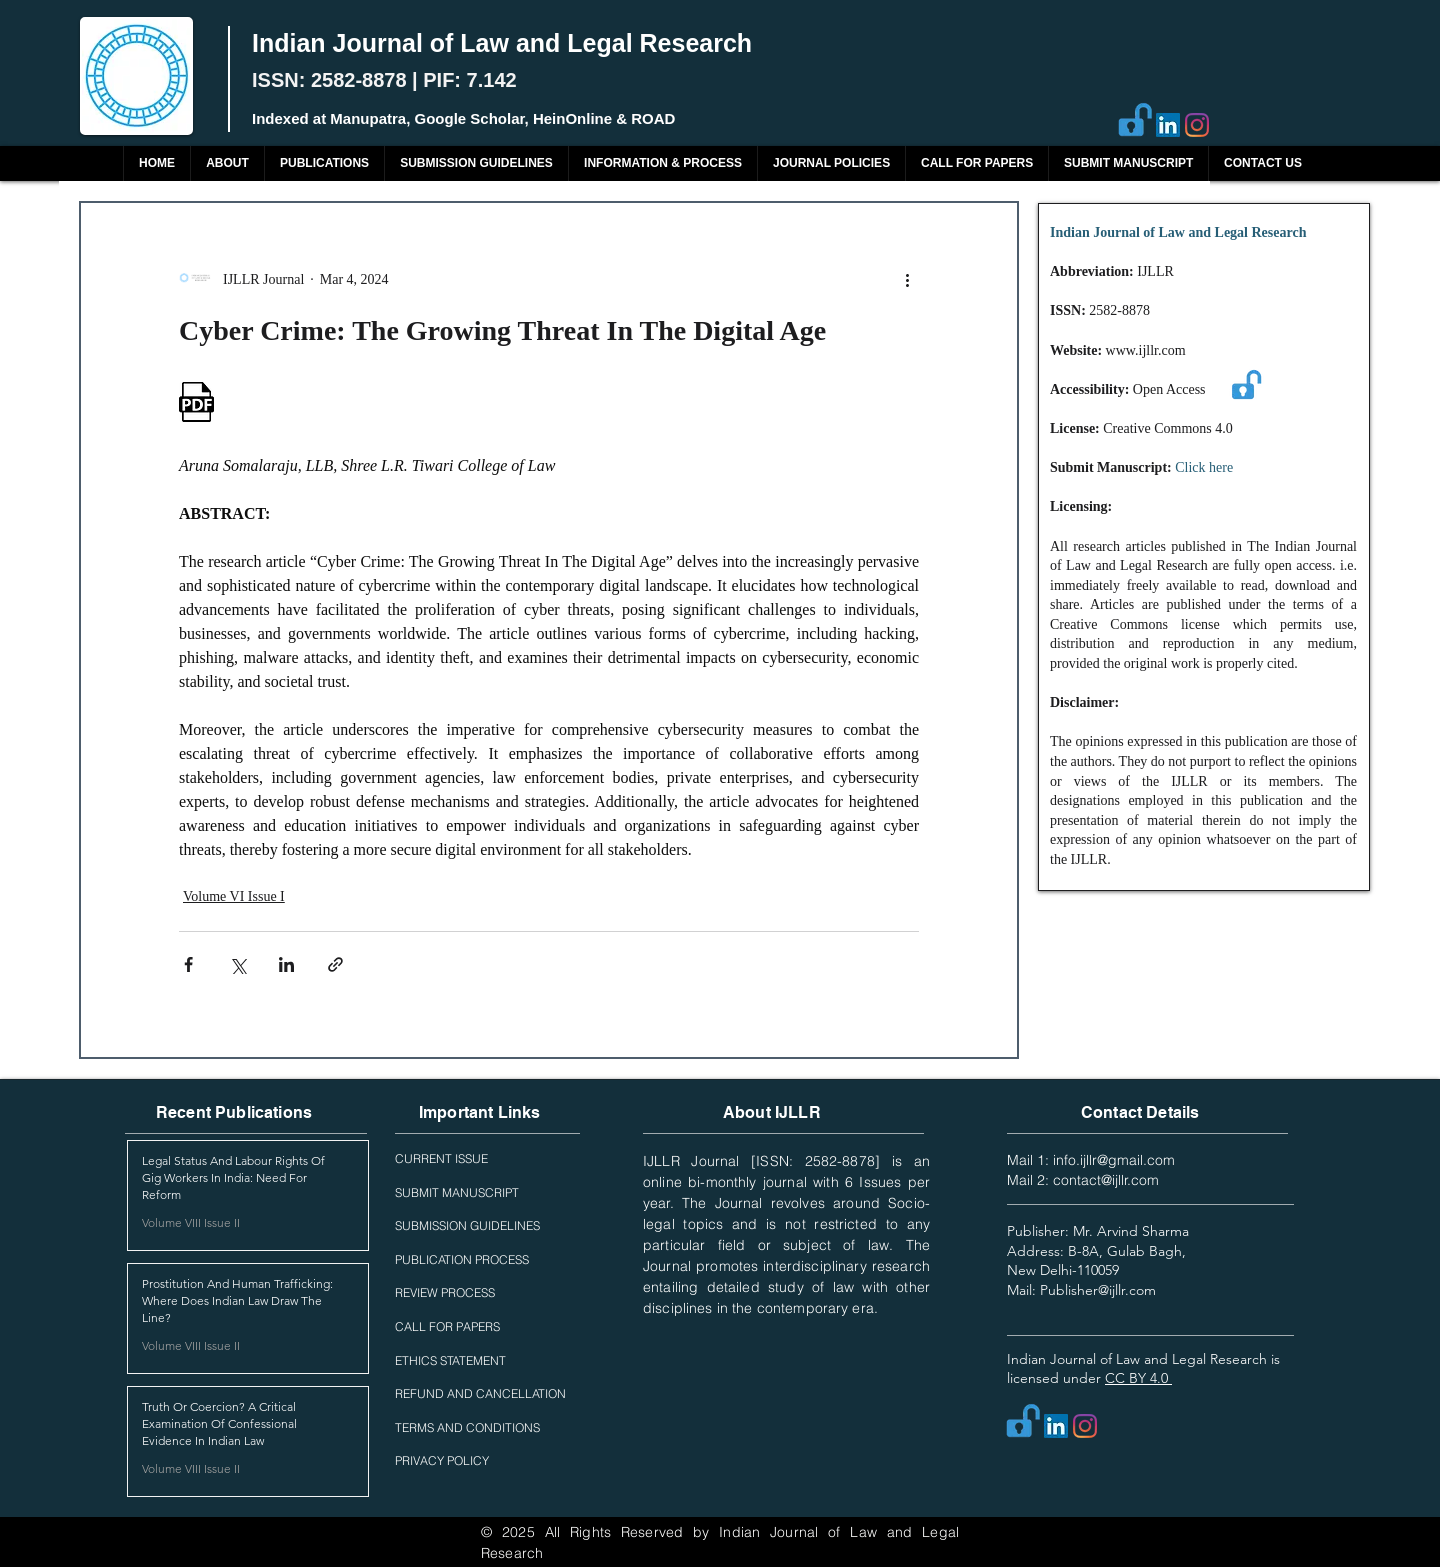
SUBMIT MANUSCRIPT (457, 1192)
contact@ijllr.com (1106, 1180)
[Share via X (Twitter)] (237, 964)
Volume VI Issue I (234, 896)
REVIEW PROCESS (445, 1292)
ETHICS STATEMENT (450, 1360)
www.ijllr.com (1146, 350)
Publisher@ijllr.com (1098, 1290)
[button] (324, 163)
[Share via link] (335, 964)
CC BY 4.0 (1138, 1378)
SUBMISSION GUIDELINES (467, 1225)
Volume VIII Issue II (191, 1222)
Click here (1204, 467)
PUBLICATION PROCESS (462, 1259)
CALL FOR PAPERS (447, 1326)
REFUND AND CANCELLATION (480, 1393)
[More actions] (907, 279)
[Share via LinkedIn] (286, 964)
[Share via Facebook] (188, 964)
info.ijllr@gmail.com (1114, 1160)
